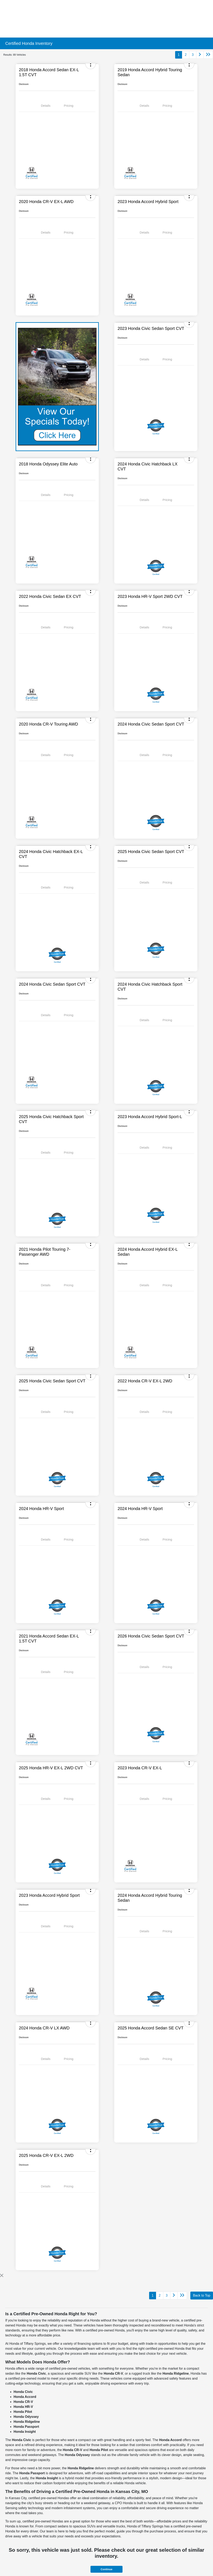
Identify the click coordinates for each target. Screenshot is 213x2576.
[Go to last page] (208, 55)
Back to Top (201, 2295)
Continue (106, 2569)
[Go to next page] (200, 55)
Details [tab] (46, 105)
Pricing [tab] (68, 105)
